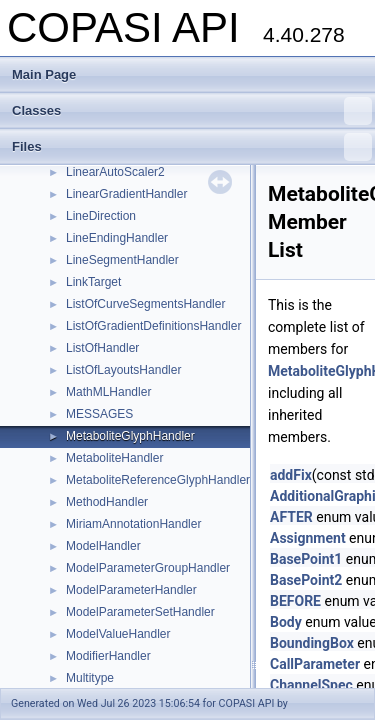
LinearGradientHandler (126, 194)
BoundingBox (312, 643)
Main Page (44, 74)
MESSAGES (99, 414)
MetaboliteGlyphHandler (130, 436)
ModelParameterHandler (131, 590)
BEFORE (295, 601)
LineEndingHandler (117, 238)
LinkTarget (93, 282)
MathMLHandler (108, 392)
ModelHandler (103, 546)
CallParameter (315, 664)
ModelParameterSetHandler (140, 612)
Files (192, 147)
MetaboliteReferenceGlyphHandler (158, 480)
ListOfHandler (102, 348)
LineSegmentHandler (122, 260)
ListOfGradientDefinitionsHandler (153, 326)
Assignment (308, 538)
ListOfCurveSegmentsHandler (145, 304)
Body (286, 622)
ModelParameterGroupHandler (148, 568)
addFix (291, 475)
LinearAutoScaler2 (115, 172)
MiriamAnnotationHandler (133, 524)
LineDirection (101, 216)
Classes (192, 111)
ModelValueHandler (118, 634)
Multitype (90, 678)
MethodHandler (107, 502)
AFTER (291, 517)
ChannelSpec (311, 685)
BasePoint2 (306, 580)
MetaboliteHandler (114, 458)
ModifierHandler (108, 656)
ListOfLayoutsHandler (123, 370)
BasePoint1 (306, 559)
